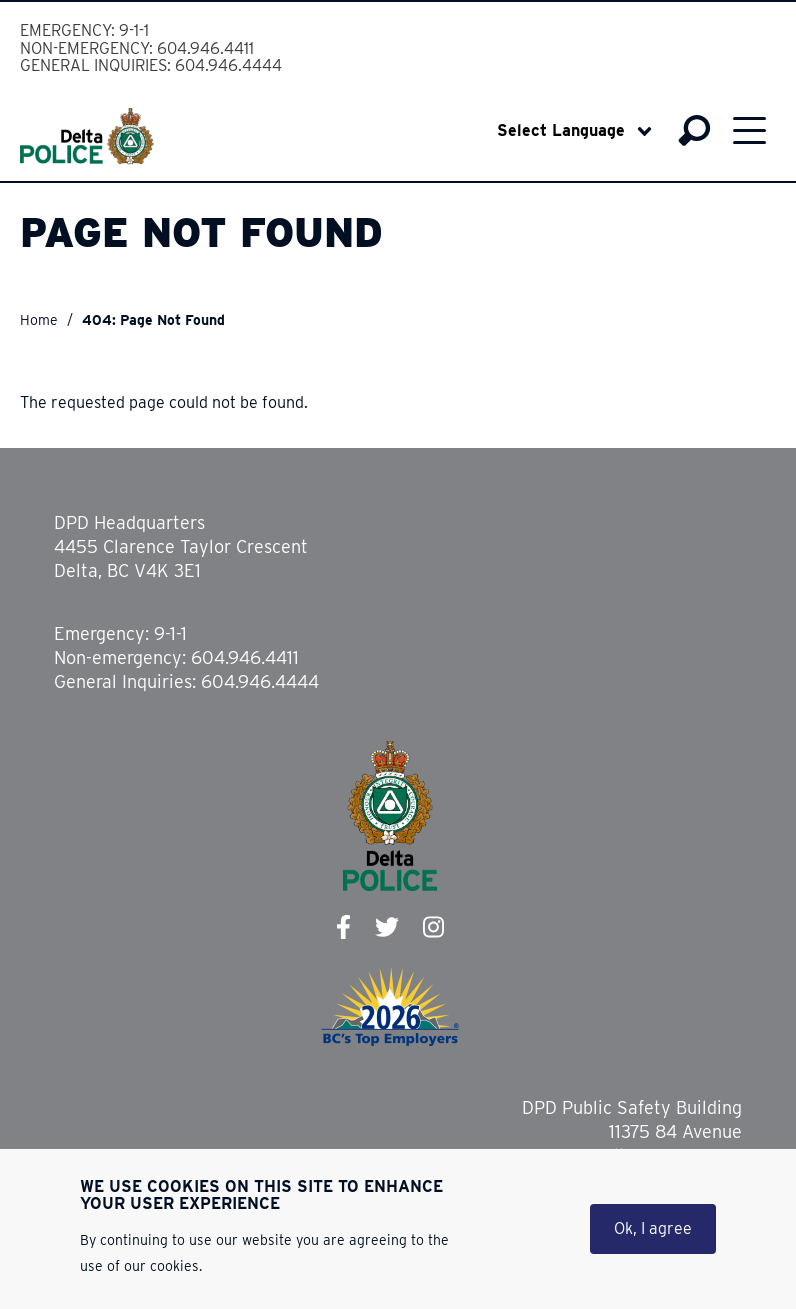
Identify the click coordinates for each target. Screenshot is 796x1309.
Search (694, 131)
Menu (749, 130)
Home (39, 320)
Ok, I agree (653, 1228)
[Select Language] (574, 131)
